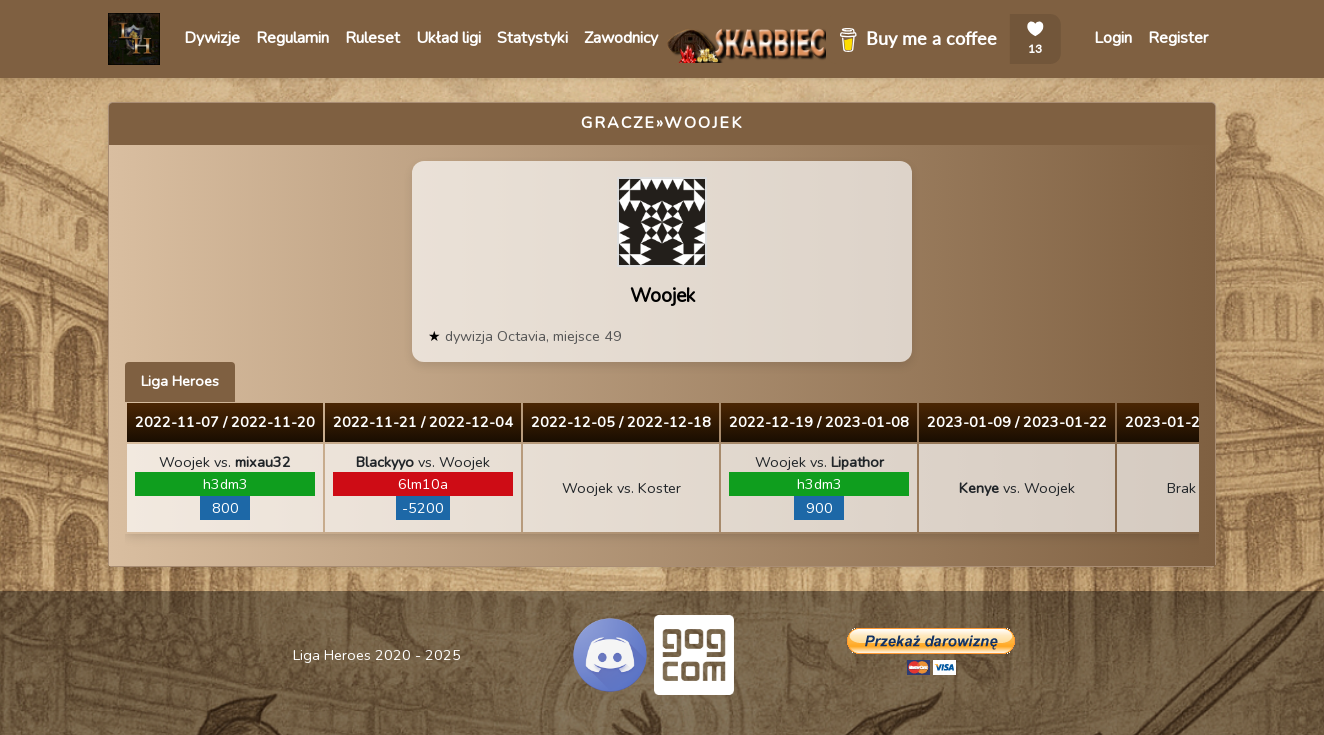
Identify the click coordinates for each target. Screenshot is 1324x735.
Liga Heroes (180, 381)
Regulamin (292, 38)
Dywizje (212, 38)
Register (1178, 38)
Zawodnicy (621, 38)
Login (1113, 38)
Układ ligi (448, 38)
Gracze (618, 123)
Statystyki (532, 38)
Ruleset (372, 38)
